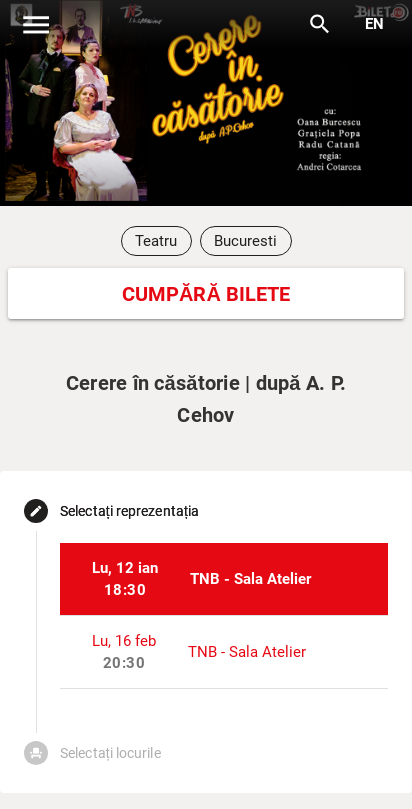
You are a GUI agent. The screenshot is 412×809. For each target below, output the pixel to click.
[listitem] (224, 579)
